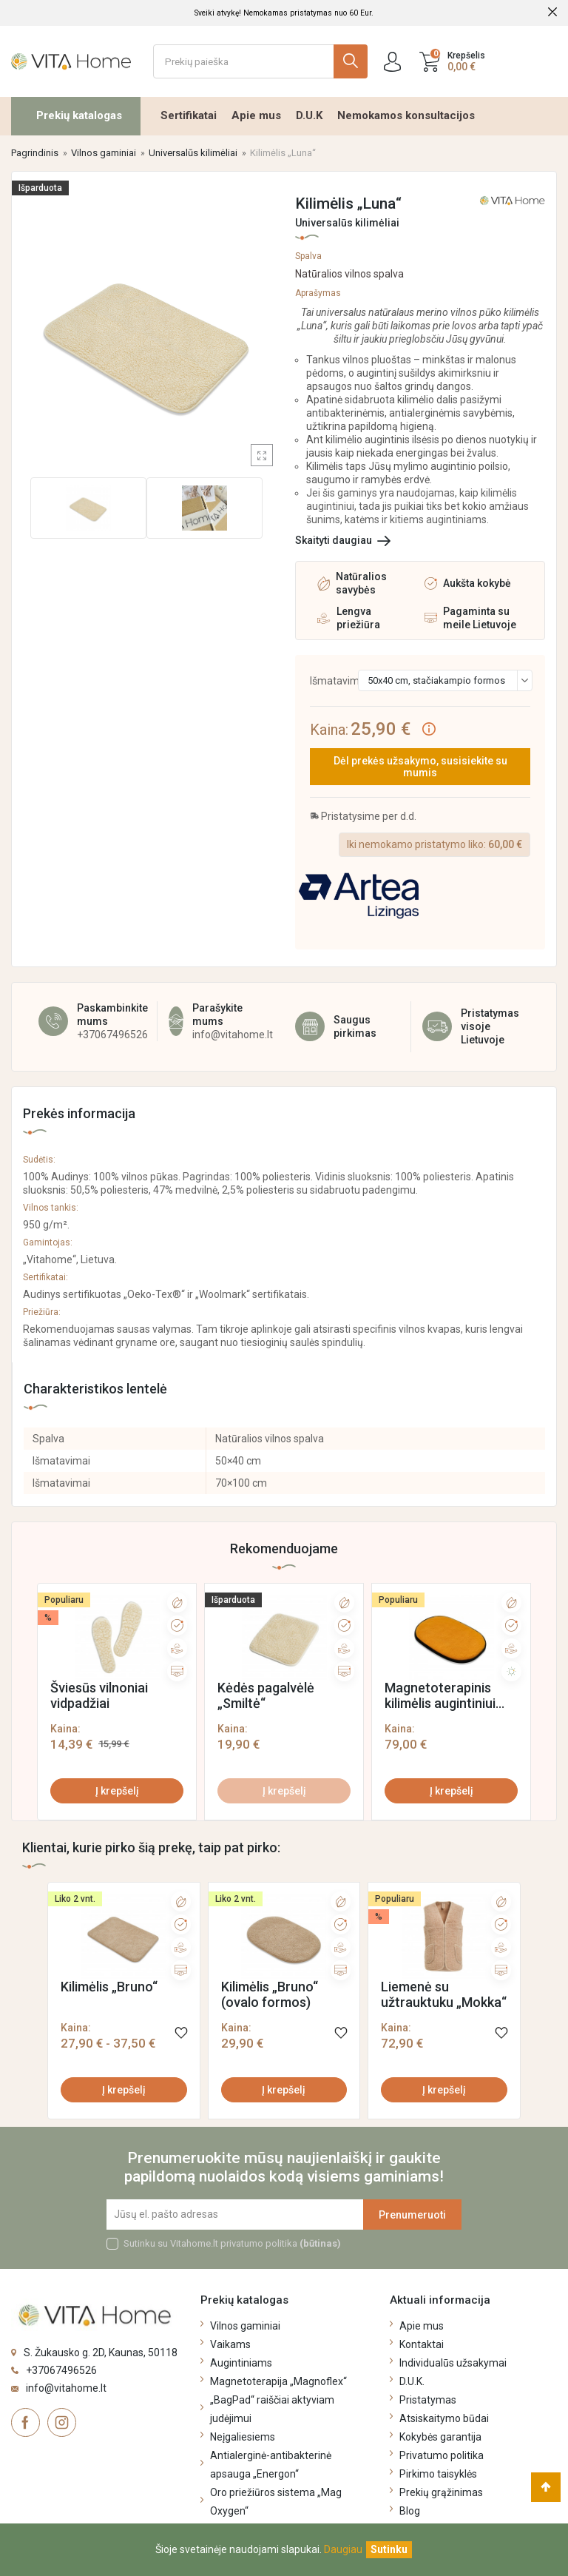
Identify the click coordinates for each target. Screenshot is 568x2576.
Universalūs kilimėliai (347, 223)
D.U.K (309, 115)
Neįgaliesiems (242, 2437)
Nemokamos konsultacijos (406, 115)
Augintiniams (241, 2363)
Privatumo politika (441, 2455)
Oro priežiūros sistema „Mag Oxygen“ (276, 2501)
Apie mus (256, 115)
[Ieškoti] (260, 61)
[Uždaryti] (389, 2549)
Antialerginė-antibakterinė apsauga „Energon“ (270, 2464)
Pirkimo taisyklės (438, 2474)
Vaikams (230, 2344)
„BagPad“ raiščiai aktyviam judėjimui (272, 2409)
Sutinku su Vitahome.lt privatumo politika (232, 2243)
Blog (409, 2511)
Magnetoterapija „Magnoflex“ (278, 2381)
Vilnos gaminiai (245, 2326)
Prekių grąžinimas (441, 2492)
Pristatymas (427, 2400)
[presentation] (47, 1698)
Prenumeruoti (412, 2215)
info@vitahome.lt (232, 1034)
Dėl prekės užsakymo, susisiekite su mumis (420, 766)
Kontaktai (421, 2344)
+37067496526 (112, 1034)
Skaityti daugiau (333, 540)
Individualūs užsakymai (453, 2363)
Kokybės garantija (440, 2437)
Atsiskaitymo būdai (444, 2418)
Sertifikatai (188, 115)
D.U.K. (412, 2381)
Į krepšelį (117, 1791)
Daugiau (343, 2549)
